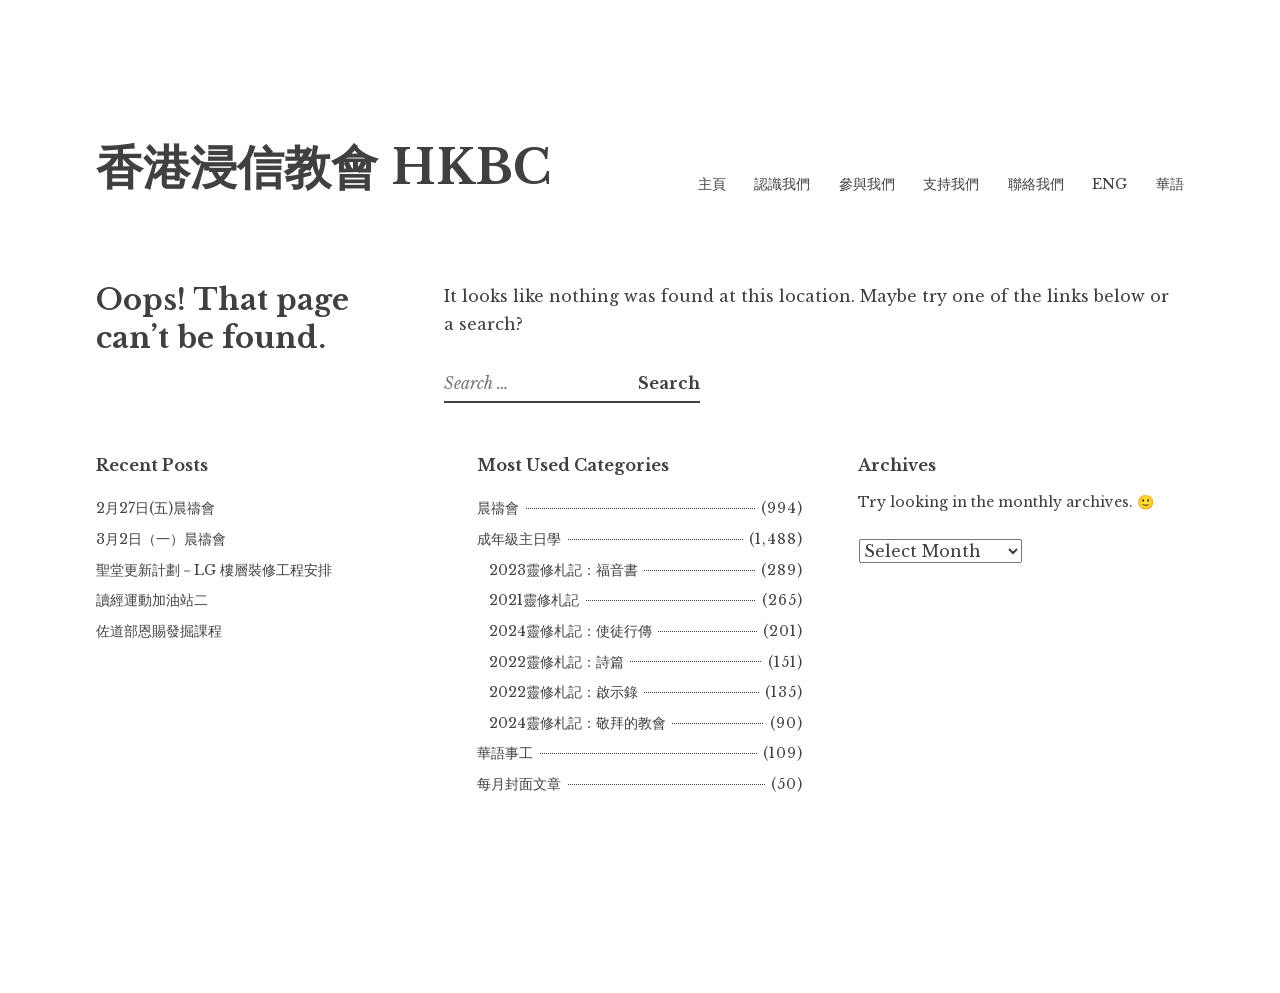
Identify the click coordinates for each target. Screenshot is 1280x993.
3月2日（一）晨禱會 (161, 539)
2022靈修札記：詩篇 (556, 662)
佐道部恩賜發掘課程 (159, 631)
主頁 (712, 184)
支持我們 (951, 184)
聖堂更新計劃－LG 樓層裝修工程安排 (214, 570)
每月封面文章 (519, 784)
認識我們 (782, 184)
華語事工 (505, 753)
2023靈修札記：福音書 (563, 570)
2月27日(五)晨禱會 (155, 508)
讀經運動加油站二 (152, 600)
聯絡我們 (1036, 184)
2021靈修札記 (534, 600)
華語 (1170, 184)
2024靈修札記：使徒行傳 (570, 631)
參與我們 (867, 184)
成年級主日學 (519, 539)
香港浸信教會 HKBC (323, 167)
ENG (1109, 184)
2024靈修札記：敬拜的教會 (577, 723)
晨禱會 (498, 508)
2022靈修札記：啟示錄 (563, 692)
